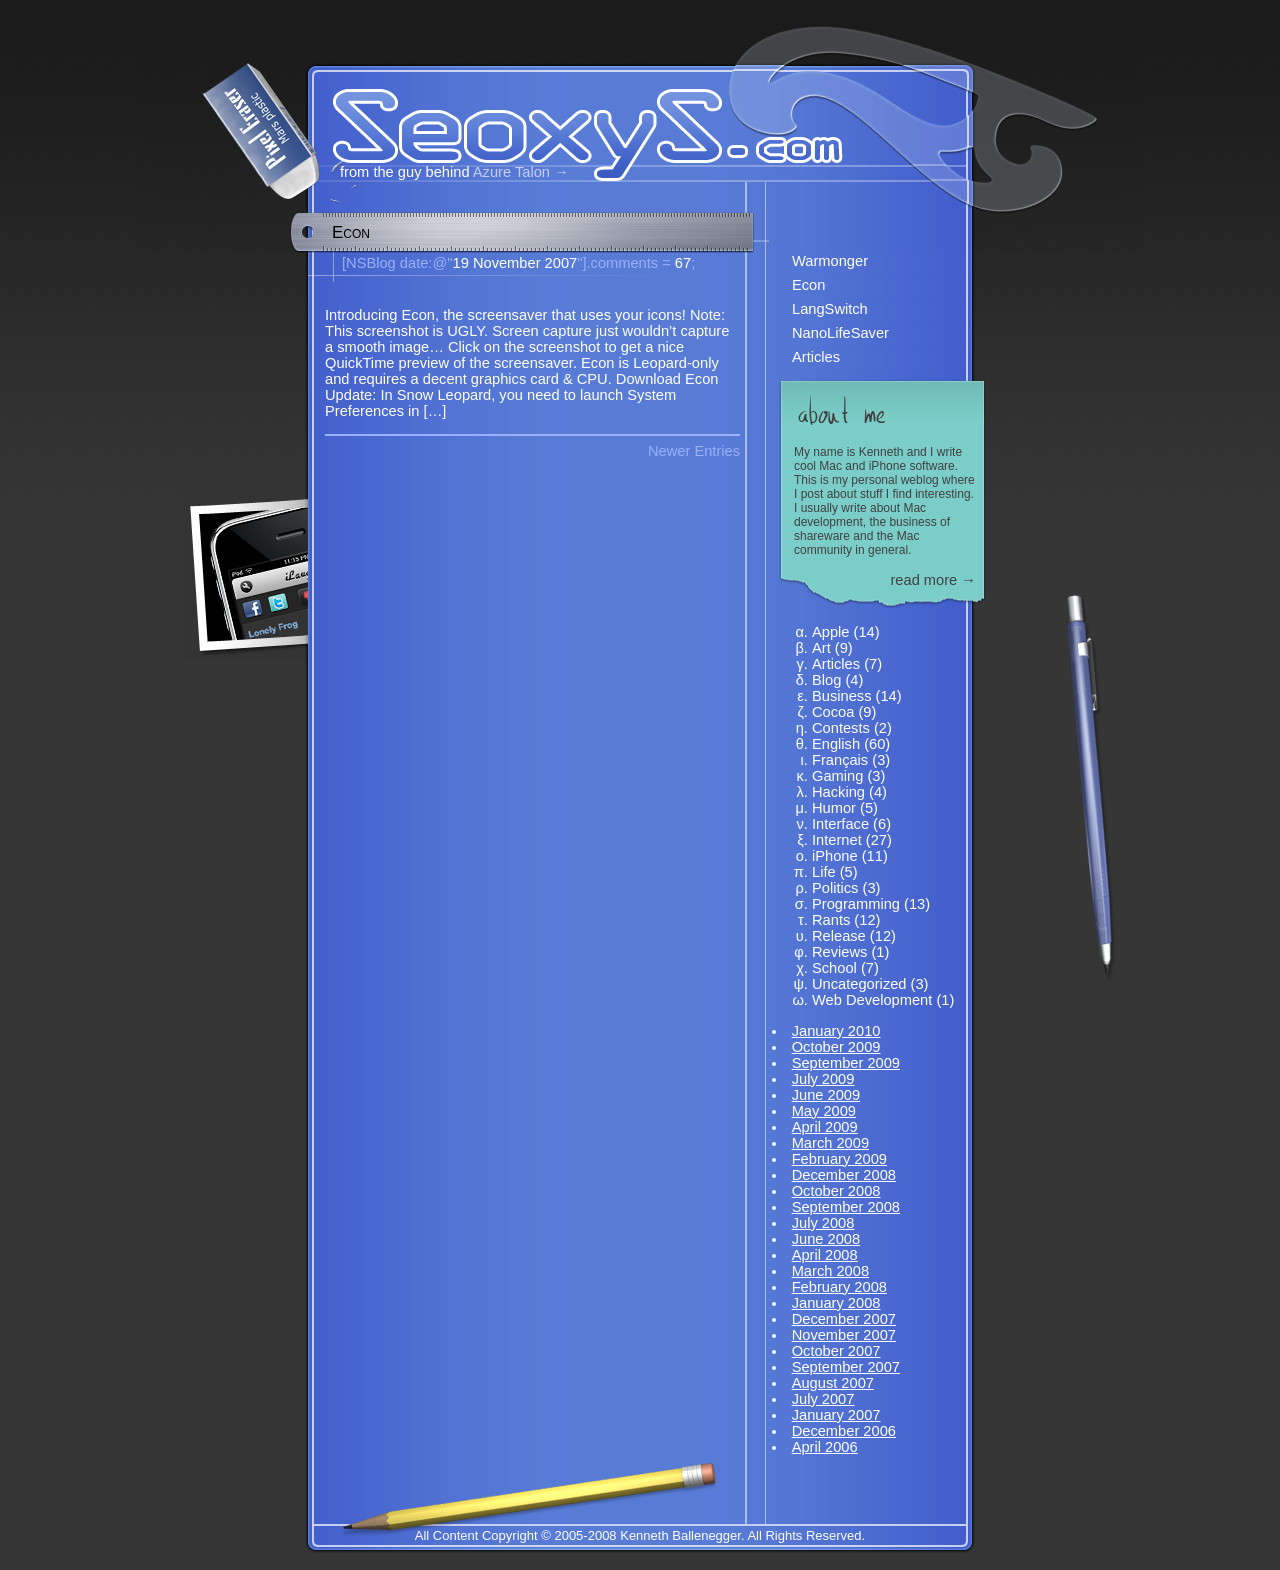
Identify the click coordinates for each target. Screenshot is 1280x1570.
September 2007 (846, 1367)
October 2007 (836, 1351)
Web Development (872, 1000)
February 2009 (839, 1159)
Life (824, 872)
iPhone (835, 856)
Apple (831, 632)
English (836, 744)
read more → (933, 580)
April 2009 (825, 1127)
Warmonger (830, 261)
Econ (351, 232)
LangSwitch (830, 309)
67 (636, 263)
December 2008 (844, 1175)
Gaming (837, 776)
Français (840, 760)
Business (841, 696)
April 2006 (825, 1447)
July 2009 (823, 1079)
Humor (834, 808)
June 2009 (826, 1095)
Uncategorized (859, 984)
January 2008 (836, 1303)
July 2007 (823, 1399)
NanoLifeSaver (840, 333)
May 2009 (824, 1111)
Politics (835, 888)
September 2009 (846, 1063)
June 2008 (826, 1239)
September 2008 (846, 1207)
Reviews (839, 952)
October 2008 (836, 1191)
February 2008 (839, 1287)
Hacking (838, 792)
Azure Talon (511, 172)
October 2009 (836, 1047)
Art (821, 648)
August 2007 (833, 1383)
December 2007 (844, 1319)
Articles (816, 357)
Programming (856, 904)
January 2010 (836, 1031)
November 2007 (844, 1335)
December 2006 (844, 1431)
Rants (831, 920)
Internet (837, 840)
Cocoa (833, 712)
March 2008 (830, 1271)
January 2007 (836, 1415)
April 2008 (825, 1255)
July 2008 (823, 1223)
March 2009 (830, 1143)
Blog (826, 680)
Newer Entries (694, 451)
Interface (840, 824)
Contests (841, 728)
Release (839, 936)
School (834, 968)
